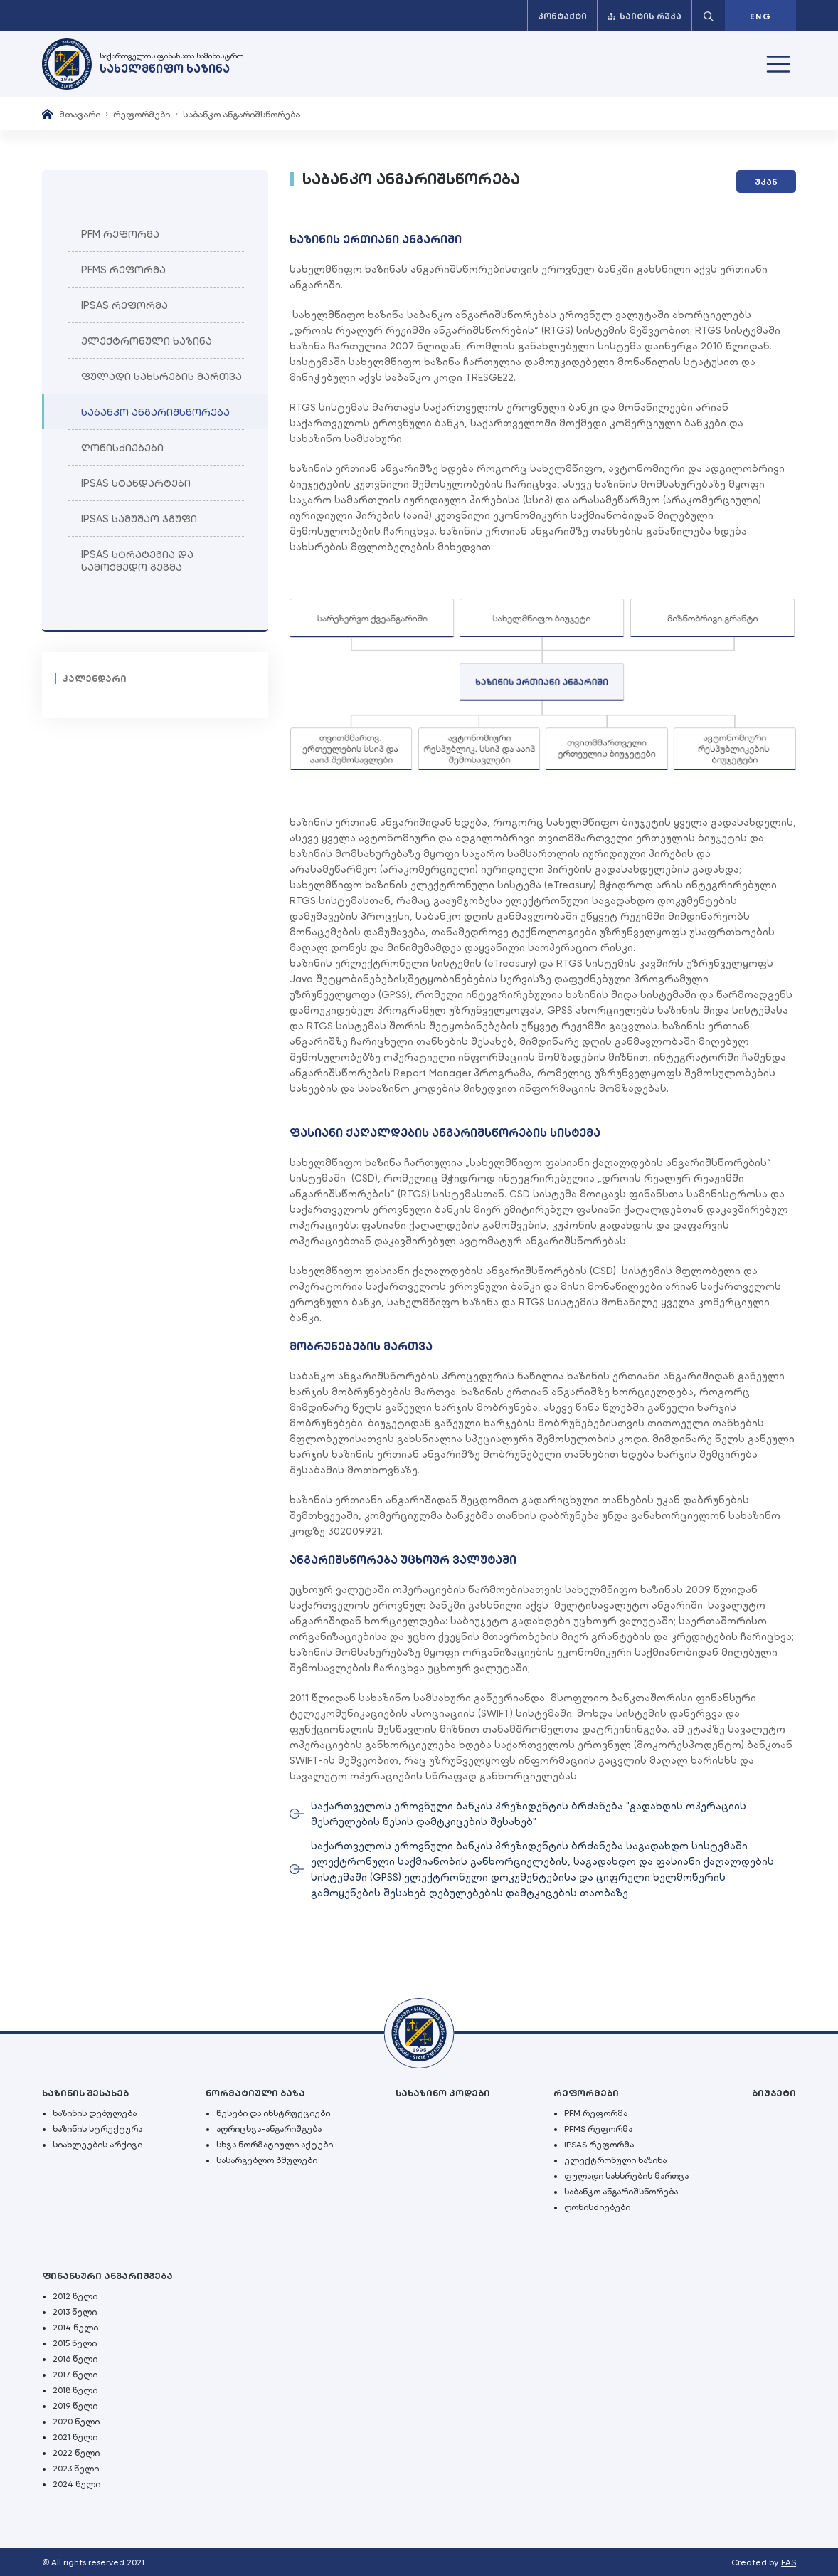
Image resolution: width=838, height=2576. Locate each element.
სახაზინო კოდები (443, 2093)
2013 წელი (75, 2312)
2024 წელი (76, 2484)
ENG (760, 16)
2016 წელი (75, 2359)
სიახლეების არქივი (97, 2145)
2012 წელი (75, 2296)
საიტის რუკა (644, 16)
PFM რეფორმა (595, 2113)
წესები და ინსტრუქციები (273, 2113)
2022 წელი (76, 2453)
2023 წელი (76, 2469)
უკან (766, 182)
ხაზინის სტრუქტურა (97, 2129)
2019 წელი (75, 2406)
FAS (788, 2562)
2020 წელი (76, 2422)
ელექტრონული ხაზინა (615, 2160)
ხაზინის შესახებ (85, 2093)
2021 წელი (75, 2437)
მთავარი (79, 114)
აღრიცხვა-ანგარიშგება (269, 2129)
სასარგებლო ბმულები (266, 2160)
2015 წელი (75, 2343)
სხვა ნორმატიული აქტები (274, 2145)
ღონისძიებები (597, 2207)
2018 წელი (75, 2390)
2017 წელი (75, 2375)
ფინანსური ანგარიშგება (107, 2276)
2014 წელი (75, 2328)
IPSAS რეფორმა (599, 2145)
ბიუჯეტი (774, 2093)
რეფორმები (141, 114)
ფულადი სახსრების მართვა (626, 2176)
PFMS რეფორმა (598, 2129)
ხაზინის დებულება (95, 2113)
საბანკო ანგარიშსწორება (621, 2192)
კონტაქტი (562, 16)
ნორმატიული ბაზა (255, 2093)
